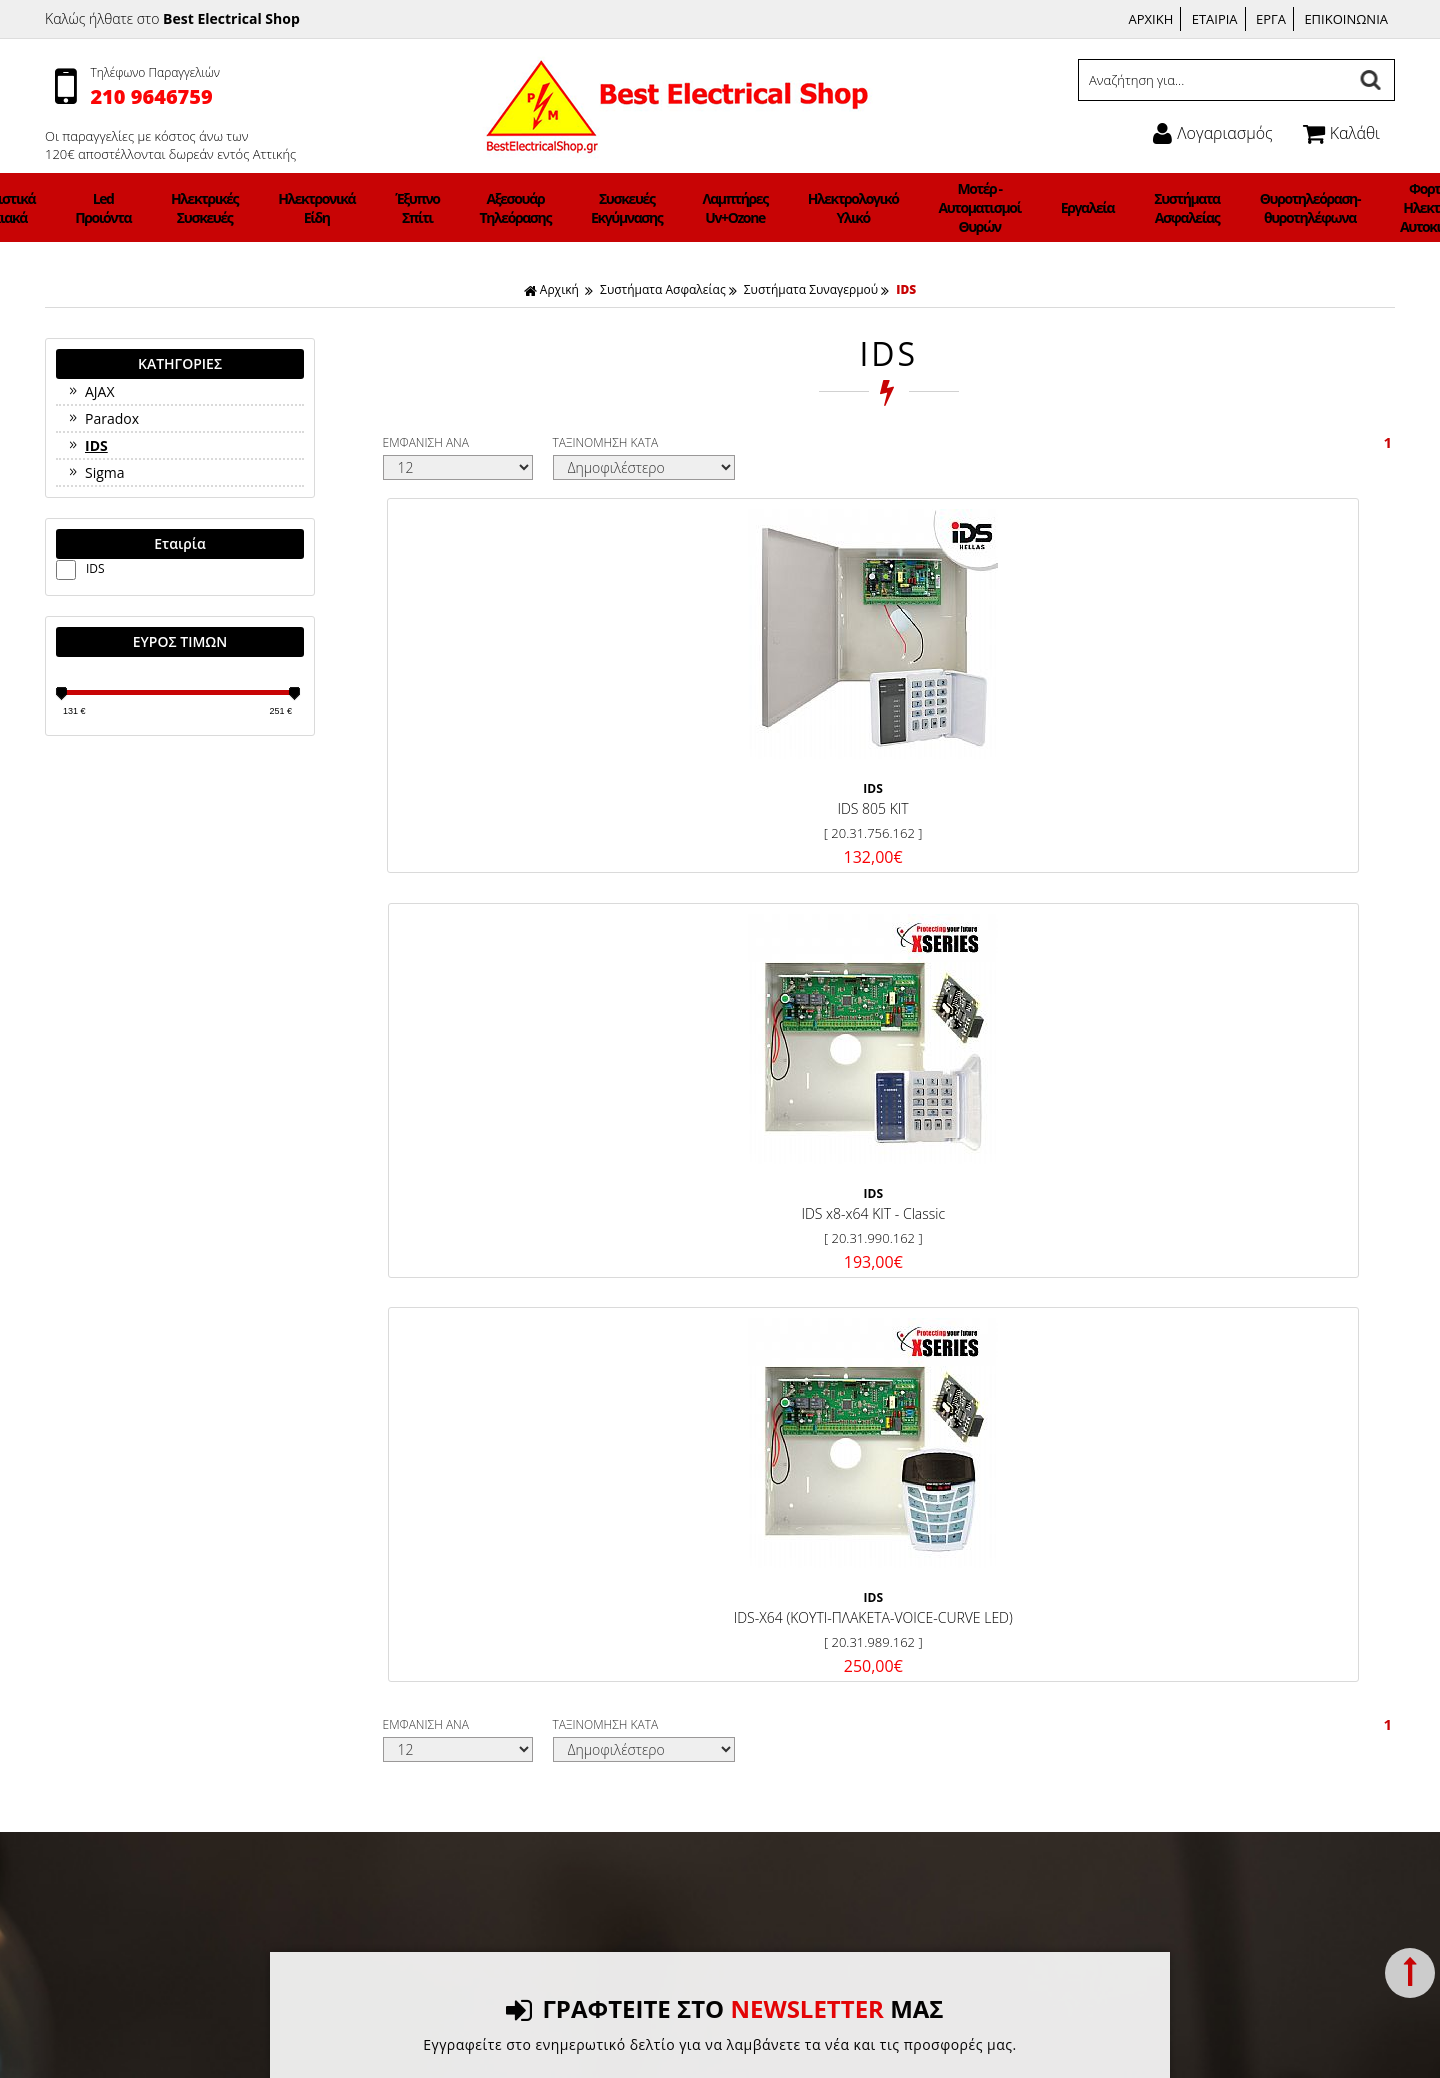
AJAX (90, 391)
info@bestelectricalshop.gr (1181, 1719)
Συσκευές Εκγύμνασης (636, 208)
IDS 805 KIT (504, 781)
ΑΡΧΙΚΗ (1151, 19)
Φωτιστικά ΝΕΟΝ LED (1356, 207)
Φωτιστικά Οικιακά (170, 208)
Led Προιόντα (244, 208)
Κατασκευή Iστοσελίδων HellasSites (876, 2042)
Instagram (772, 1606)
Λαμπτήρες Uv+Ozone (718, 208)
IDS (906, 289)
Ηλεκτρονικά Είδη (403, 208)
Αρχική (551, 289)
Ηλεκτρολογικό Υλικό (808, 208)
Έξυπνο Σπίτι (477, 208)
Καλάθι (1341, 133)
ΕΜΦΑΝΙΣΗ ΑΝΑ (426, 442)
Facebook (770, 1581)
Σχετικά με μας (429, 1629)
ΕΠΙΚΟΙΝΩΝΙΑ (1346, 19)
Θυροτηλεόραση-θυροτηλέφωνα (1158, 208)
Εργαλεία (987, 207)
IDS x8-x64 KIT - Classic (757, 781)
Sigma (95, 472)
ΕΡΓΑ (1271, 19)
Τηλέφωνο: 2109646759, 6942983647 (1177, 1605)
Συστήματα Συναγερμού (811, 289)
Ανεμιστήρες (88, 207)
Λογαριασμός (1212, 133)
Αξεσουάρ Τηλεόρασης (551, 208)
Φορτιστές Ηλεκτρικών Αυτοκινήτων (1266, 207)
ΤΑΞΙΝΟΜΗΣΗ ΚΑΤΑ (606, 442)
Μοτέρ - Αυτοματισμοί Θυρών (906, 207)
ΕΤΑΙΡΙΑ (1215, 19)
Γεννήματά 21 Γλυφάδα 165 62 (1155, 1581)
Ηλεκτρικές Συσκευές (319, 208)
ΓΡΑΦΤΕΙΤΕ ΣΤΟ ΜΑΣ (724, 1177)
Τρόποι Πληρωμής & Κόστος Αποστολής (509, 1581)
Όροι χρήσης (424, 1605)
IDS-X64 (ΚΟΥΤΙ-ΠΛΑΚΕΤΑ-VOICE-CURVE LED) (1008, 791)
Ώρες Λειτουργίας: (1115, 1647)
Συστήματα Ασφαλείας (1062, 208)
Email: (1078, 1719)
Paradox (102, 418)
